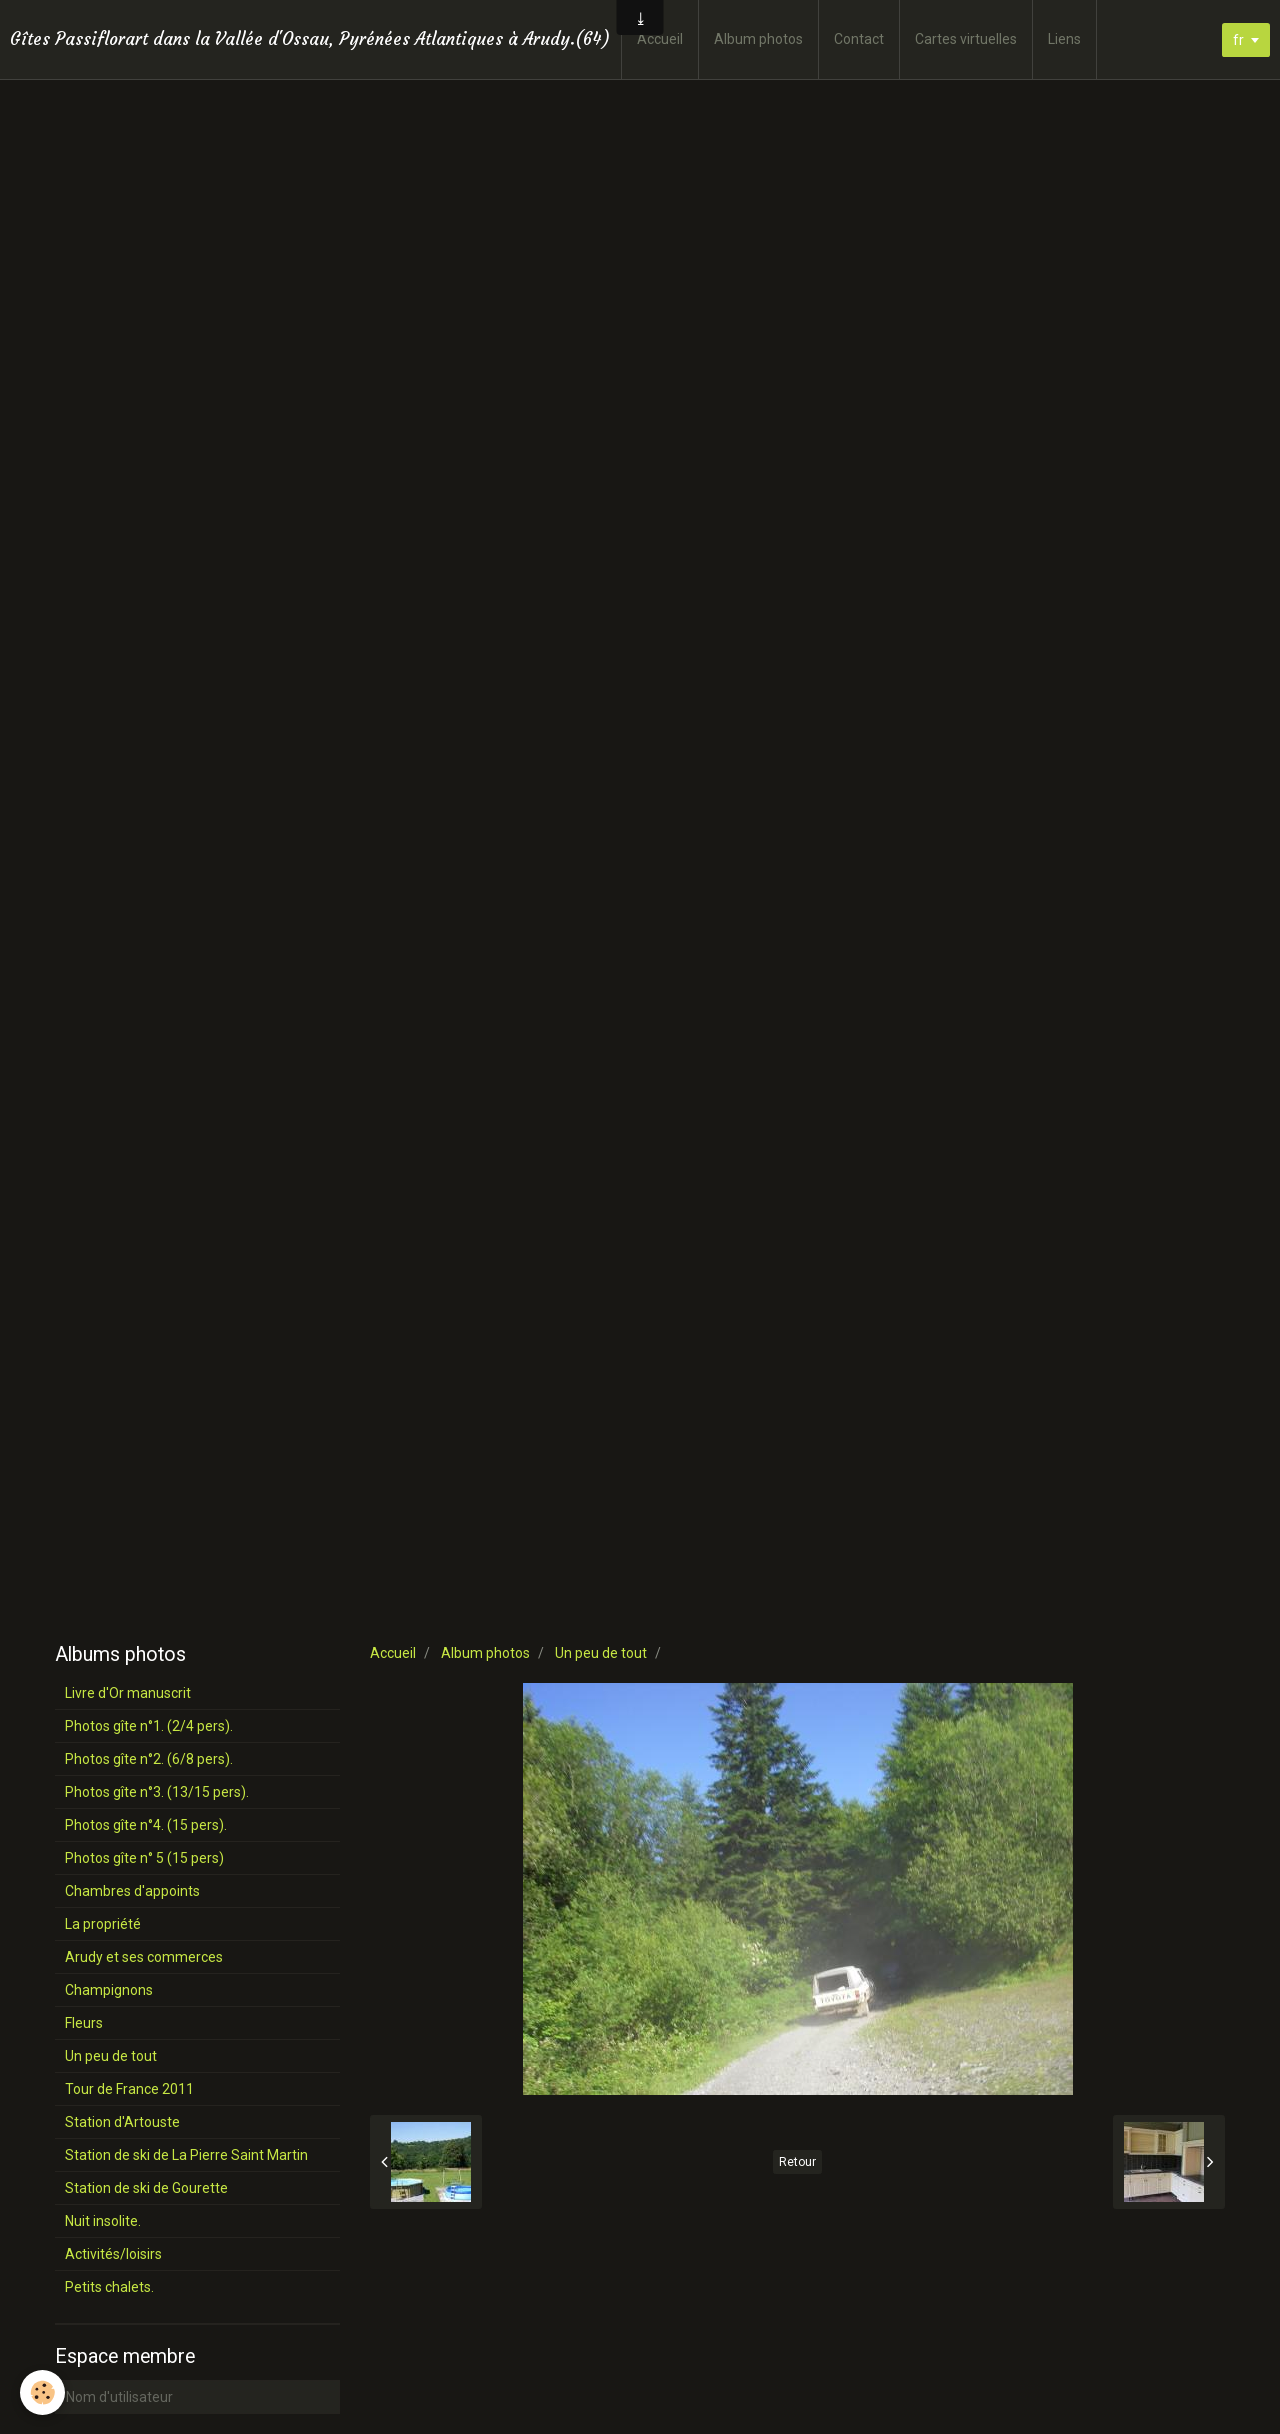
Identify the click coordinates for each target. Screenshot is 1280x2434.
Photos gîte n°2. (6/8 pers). (149, 1759)
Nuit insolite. (103, 2221)
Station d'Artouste (122, 2122)
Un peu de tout (601, 1653)
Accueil (660, 39)
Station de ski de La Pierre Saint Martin (186, 2155)
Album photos (758, 39)
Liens (1064, 39)
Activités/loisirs (113, 2254)
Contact (859, 39)
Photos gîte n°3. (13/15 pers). (157, 1792)
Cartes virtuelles (966, 39)
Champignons (109, 1990)
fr (1238, 40)
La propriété (103, 1924)
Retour (797, 2162)
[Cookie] (42, 2392)
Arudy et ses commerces (144, 1957)
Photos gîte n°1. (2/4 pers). (149, 1726)
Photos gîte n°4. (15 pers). (146, 1825)
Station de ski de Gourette (146, 2188)
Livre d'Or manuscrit (128, 1693)
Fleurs (84, 2023)
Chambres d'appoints (132, 1891)
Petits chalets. (109, 2287)
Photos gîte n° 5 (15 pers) (144, 1858)
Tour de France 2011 (129, 2089)
